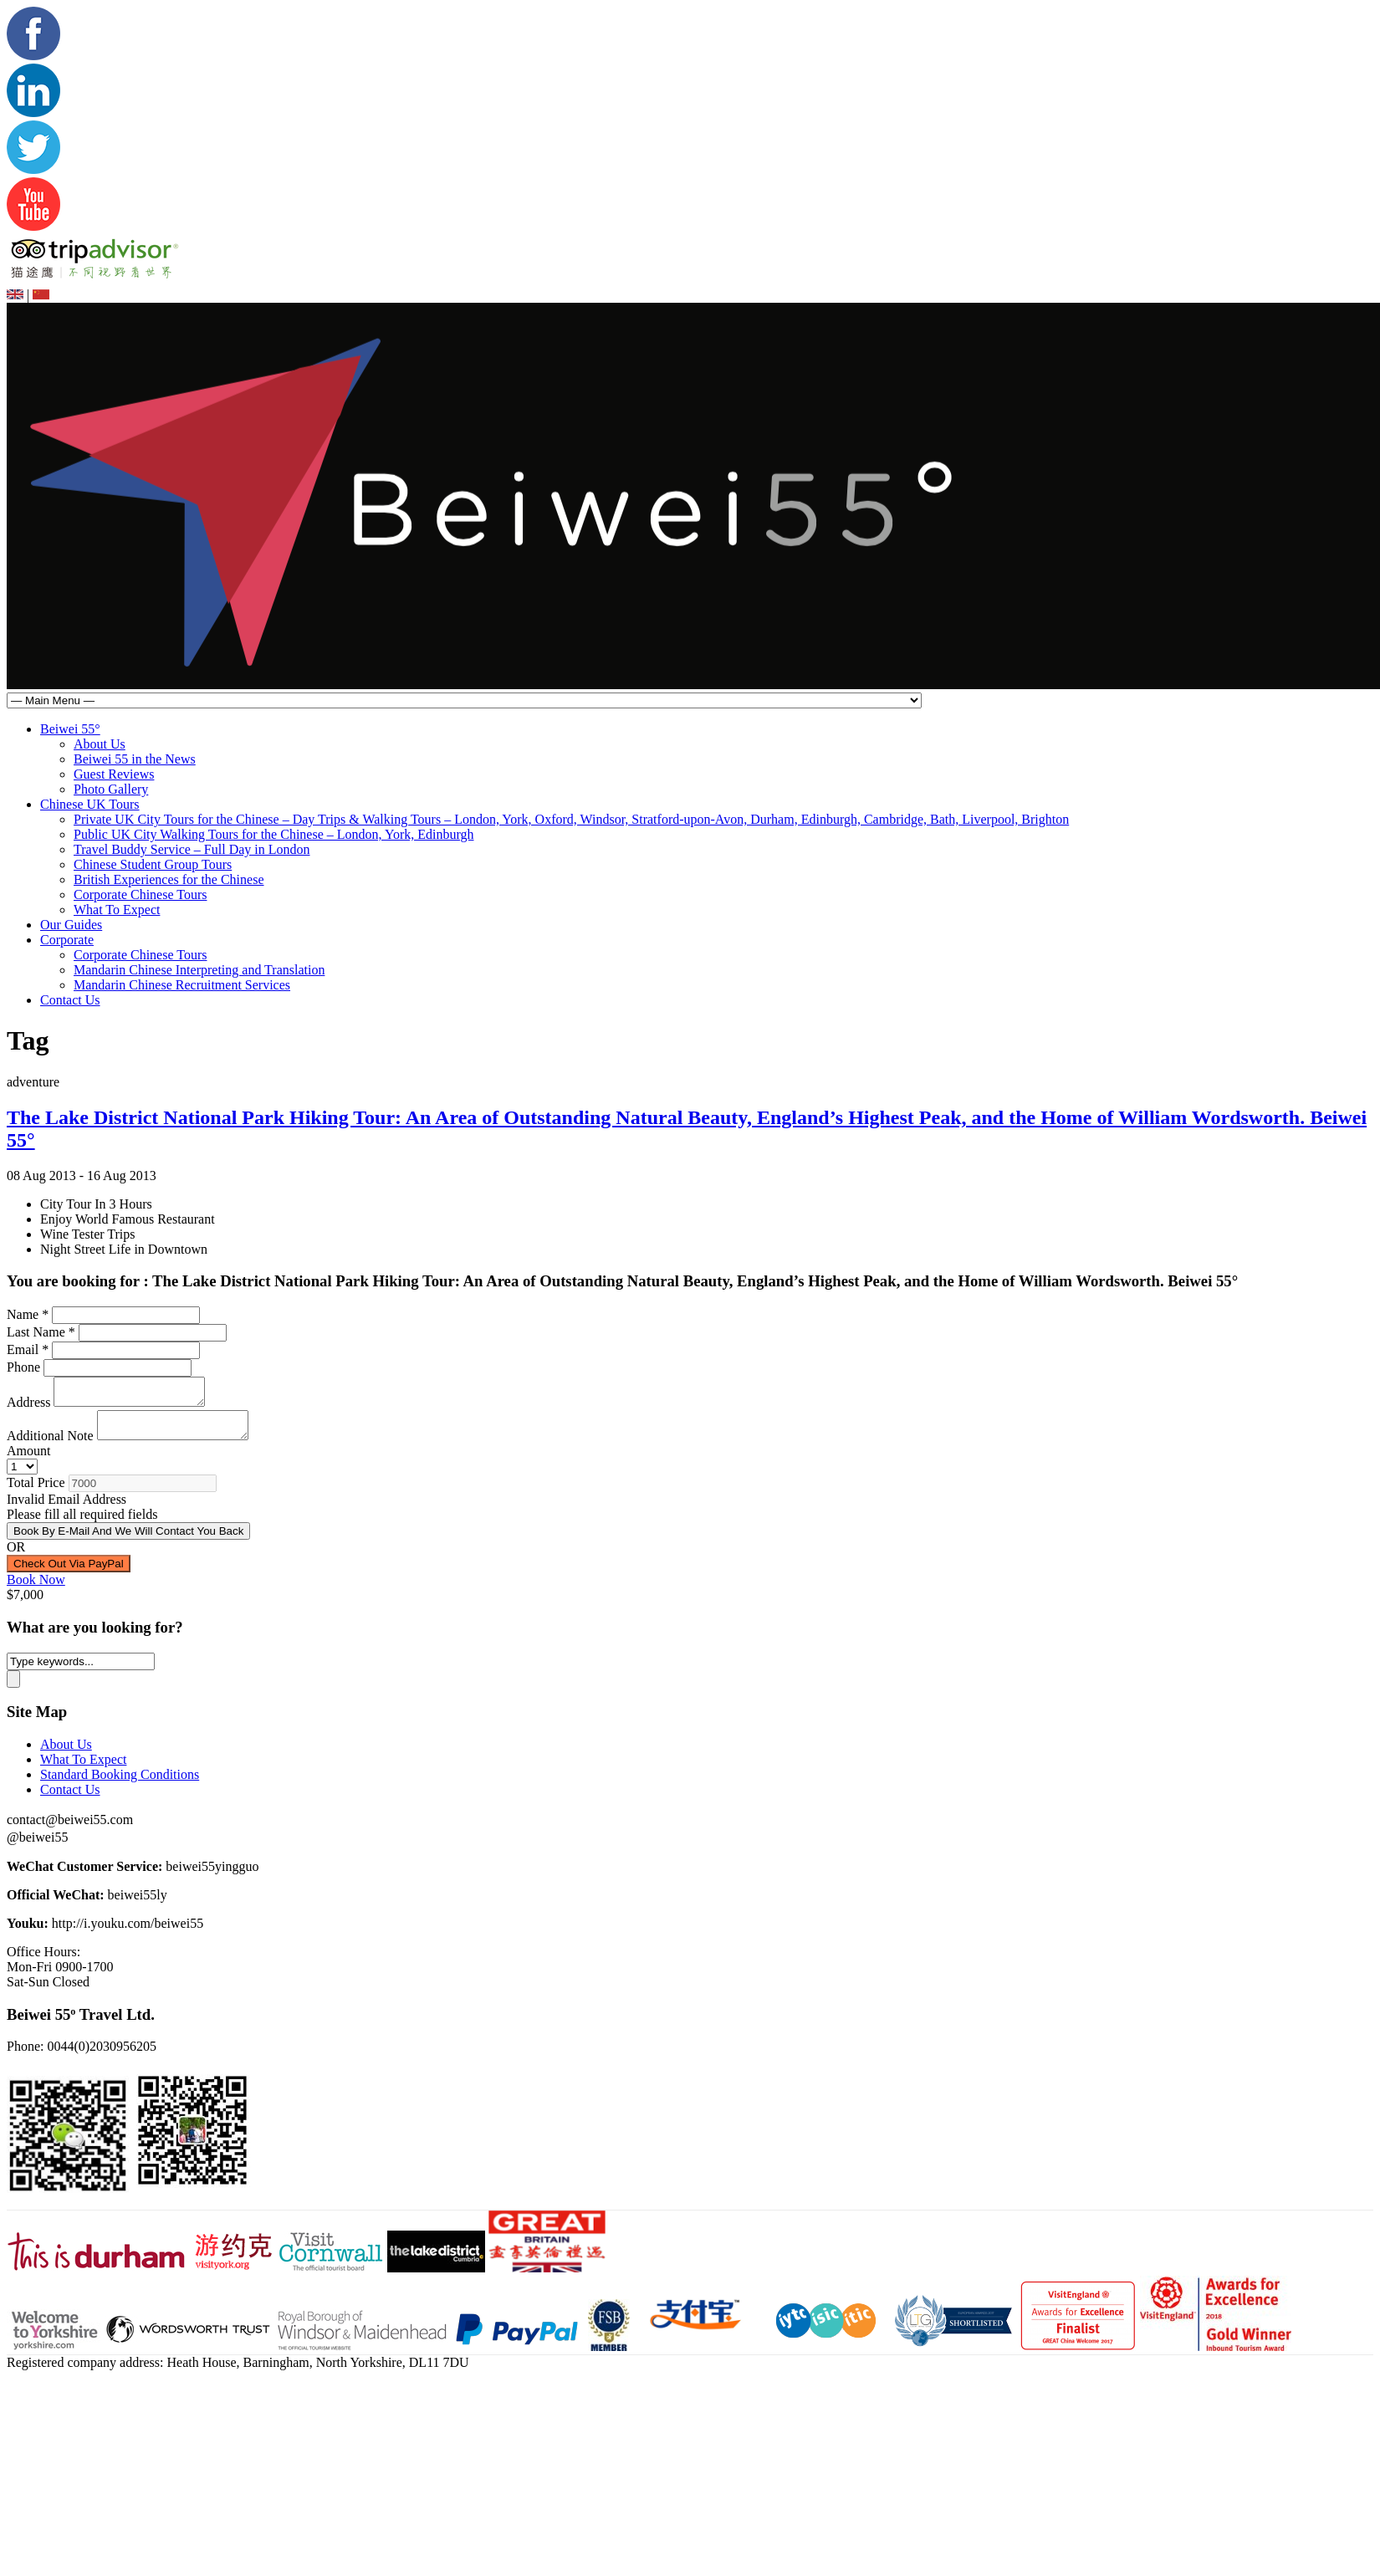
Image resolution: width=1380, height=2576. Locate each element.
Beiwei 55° (70, 729)
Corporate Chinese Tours (140, 894)
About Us (99, 744)
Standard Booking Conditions (119, 1784)
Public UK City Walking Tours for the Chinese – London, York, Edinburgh (273, 834)
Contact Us (70, 1000)
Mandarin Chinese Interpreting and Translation (199, 970)
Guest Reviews (114, 774)
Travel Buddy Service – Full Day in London (192, 849)
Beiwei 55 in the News (135, 759)
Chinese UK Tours (90, 804)
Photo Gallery (111, 789)
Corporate (67, 940)
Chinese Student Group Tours (153, 864)
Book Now (36, 1589)
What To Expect (117, 909)
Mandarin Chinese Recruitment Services (182, 985)
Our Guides (71, 924)
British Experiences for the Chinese (169, 879)
